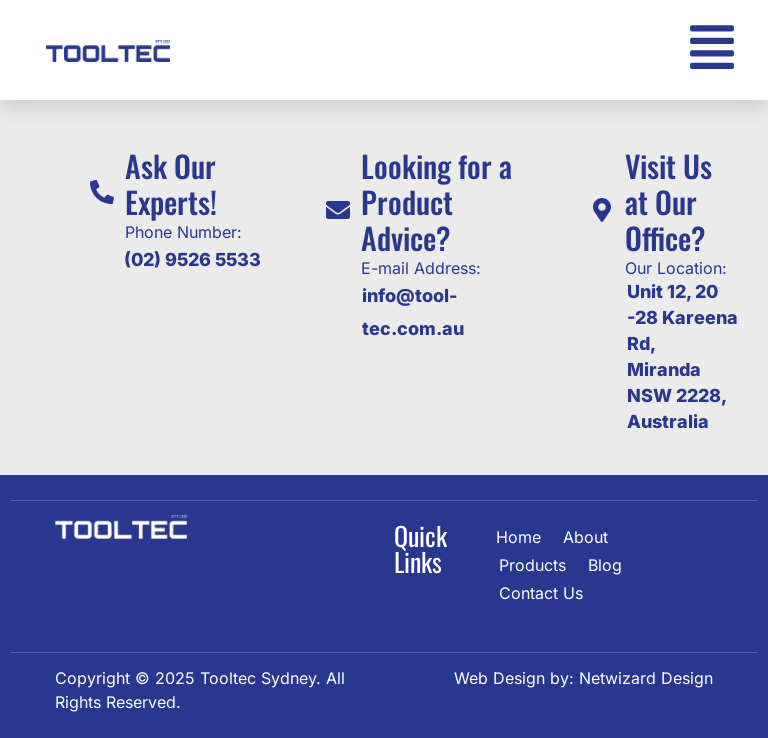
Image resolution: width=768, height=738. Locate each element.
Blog (605, 565)
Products (532, 565)
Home (518, 537)
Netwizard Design (643, 678)
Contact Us (541, 593)
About (585, 537)
